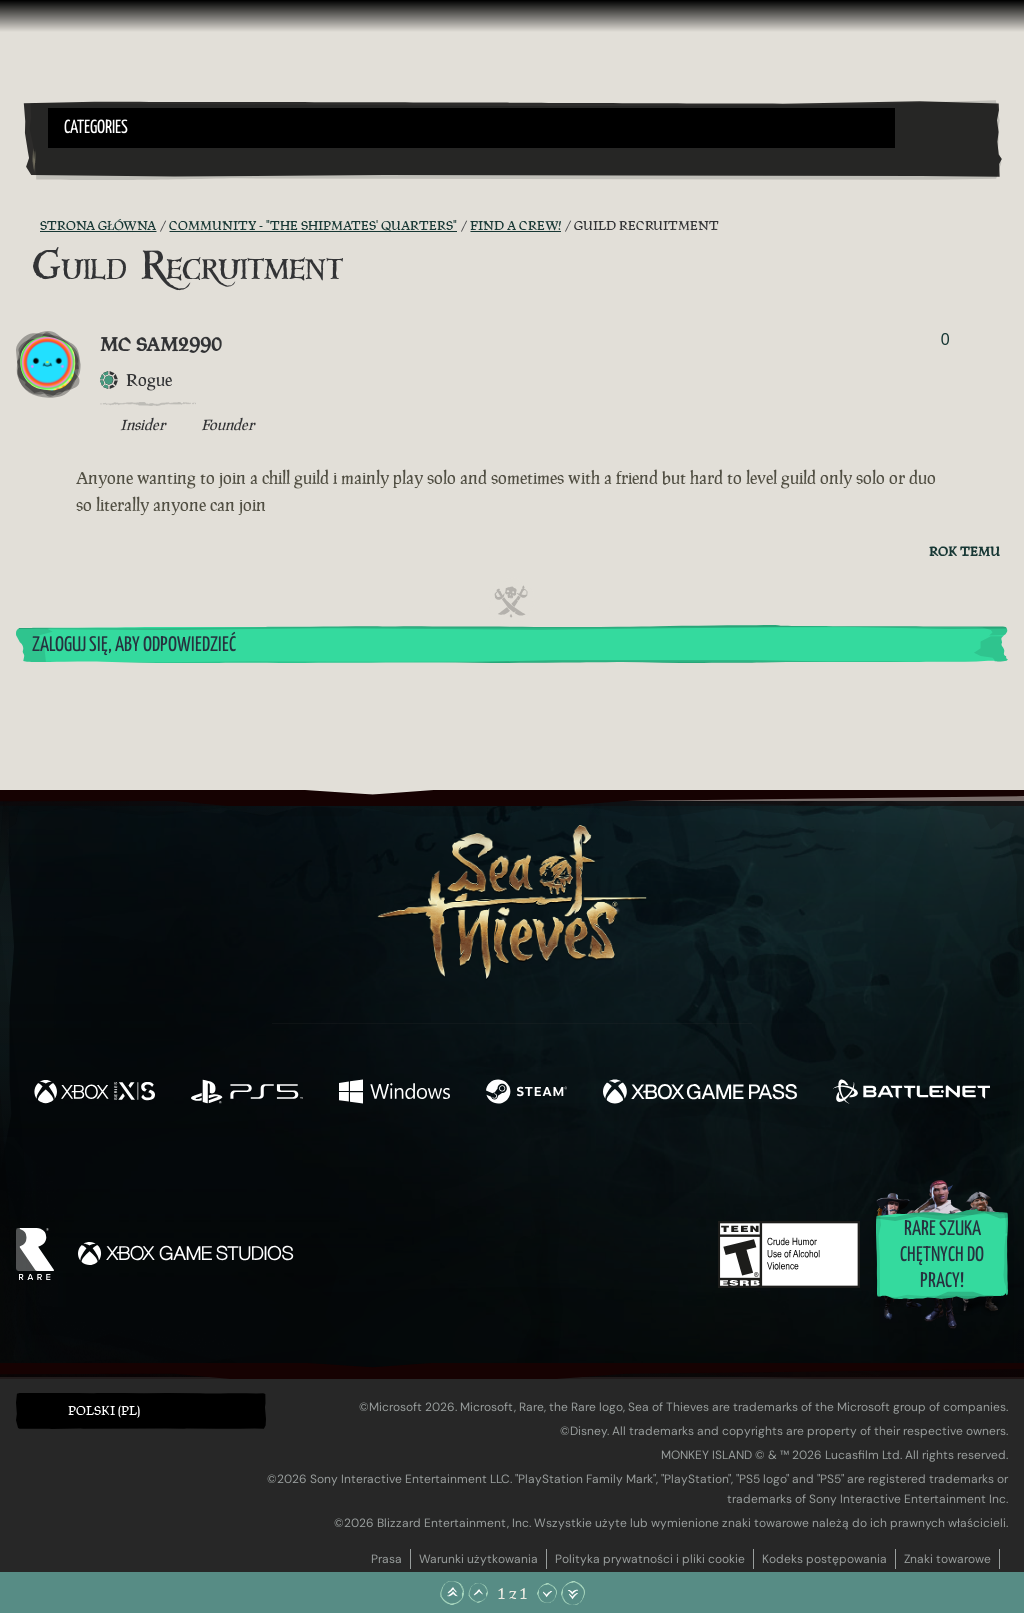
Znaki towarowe (947, 1559)
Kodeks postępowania (824, 1559)
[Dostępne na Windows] (394, 1094)
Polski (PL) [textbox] (104, 1410)
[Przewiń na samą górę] (452, 1593)
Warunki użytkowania (478, 1559)
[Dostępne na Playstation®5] (247, 1094)
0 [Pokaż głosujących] (945, 339)
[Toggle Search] (85, 160)
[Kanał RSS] (28, 226)
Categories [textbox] (96, 128)
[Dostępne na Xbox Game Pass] (700, 1094)
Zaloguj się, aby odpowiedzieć (134, 645)
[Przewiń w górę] (478, 1593)
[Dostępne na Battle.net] (911, 1094)
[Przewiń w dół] (547, 1593)
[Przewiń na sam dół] (573, 1593)
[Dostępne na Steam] (526, 1094)
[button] (471, 128)
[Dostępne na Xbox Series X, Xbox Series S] (94, 1094)
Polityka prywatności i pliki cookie (650, 1559)
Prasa (386, 1559)
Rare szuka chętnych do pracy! (942, 1255)
